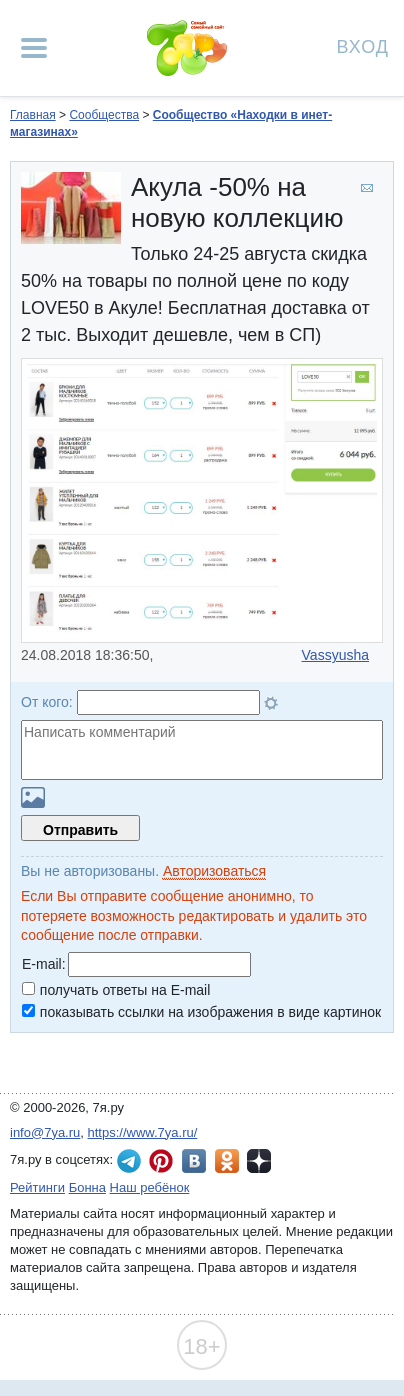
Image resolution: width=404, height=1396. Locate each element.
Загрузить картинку (33, 797)
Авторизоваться (214, 871)
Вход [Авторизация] (363, 45)
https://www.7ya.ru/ (143, 1132)
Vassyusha (335, 655)
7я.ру (259, 1161)
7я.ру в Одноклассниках (227, 1161)
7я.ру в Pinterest (161, 1161)
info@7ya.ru (45, 1132)
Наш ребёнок (150, 1187)
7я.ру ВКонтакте (194, 1161)
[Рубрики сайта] (34, 48)
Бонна (87, 1187)
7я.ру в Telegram (129, 1161)
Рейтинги (37, 1187)
